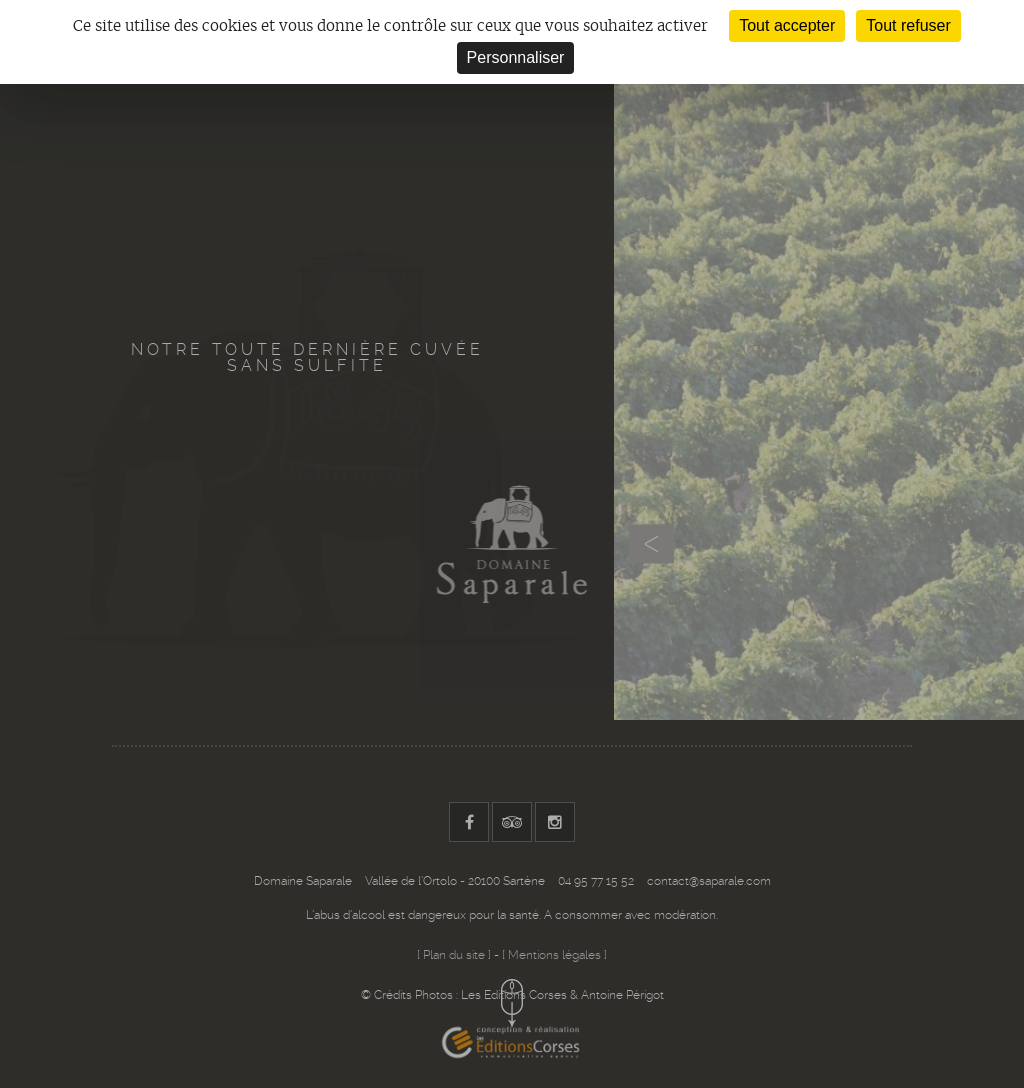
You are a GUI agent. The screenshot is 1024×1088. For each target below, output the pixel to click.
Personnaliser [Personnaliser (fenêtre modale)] (516, 57)
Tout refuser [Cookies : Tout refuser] (908, 25)
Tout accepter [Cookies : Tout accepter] (787, 25)
